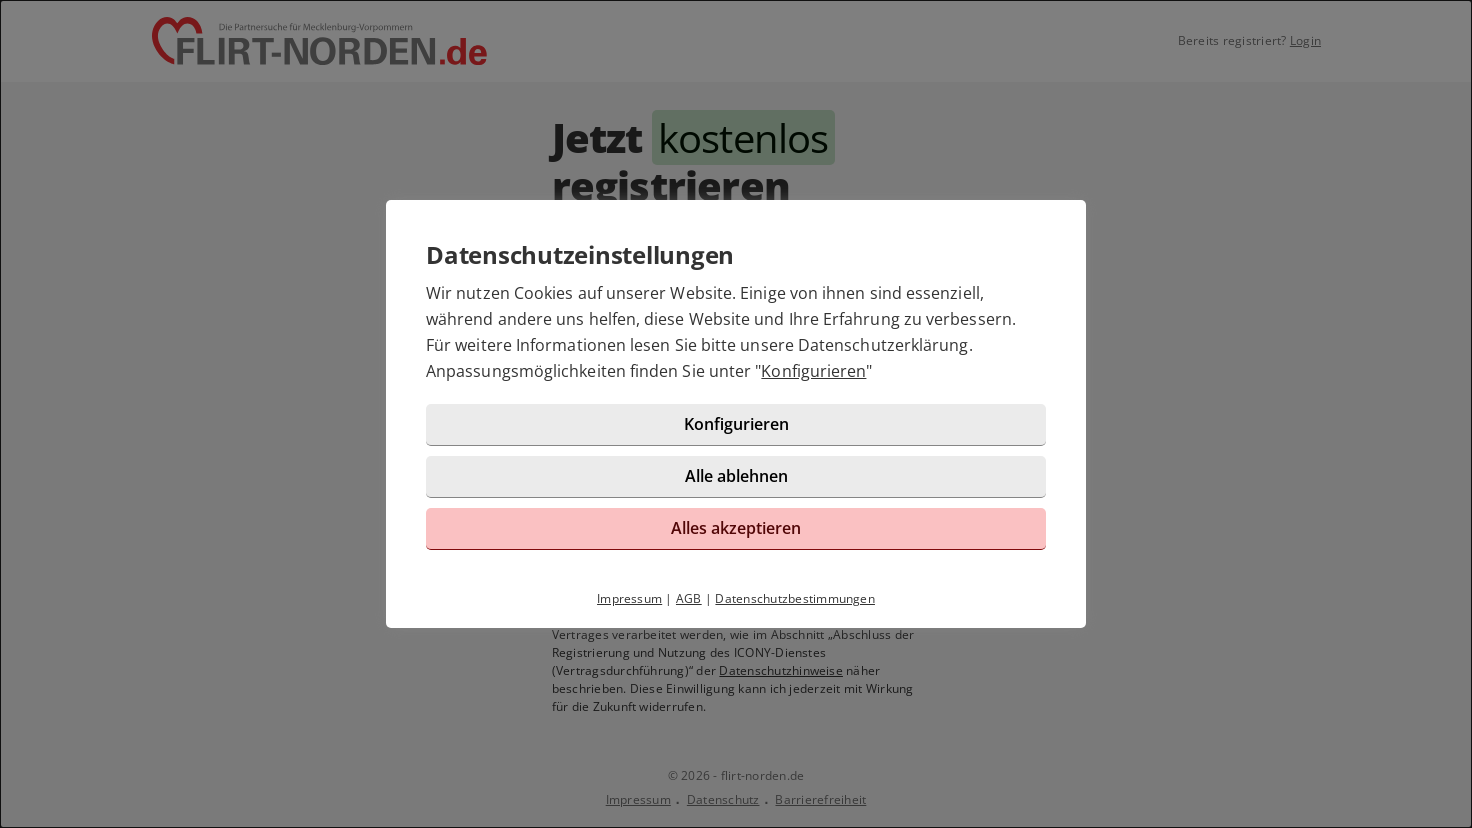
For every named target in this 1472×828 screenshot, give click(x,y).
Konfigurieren (813, 371)
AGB (689, 598)
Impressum (629, 598)
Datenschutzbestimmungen (795, 598)
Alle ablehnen (736, 476)
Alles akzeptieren (736, 528)
